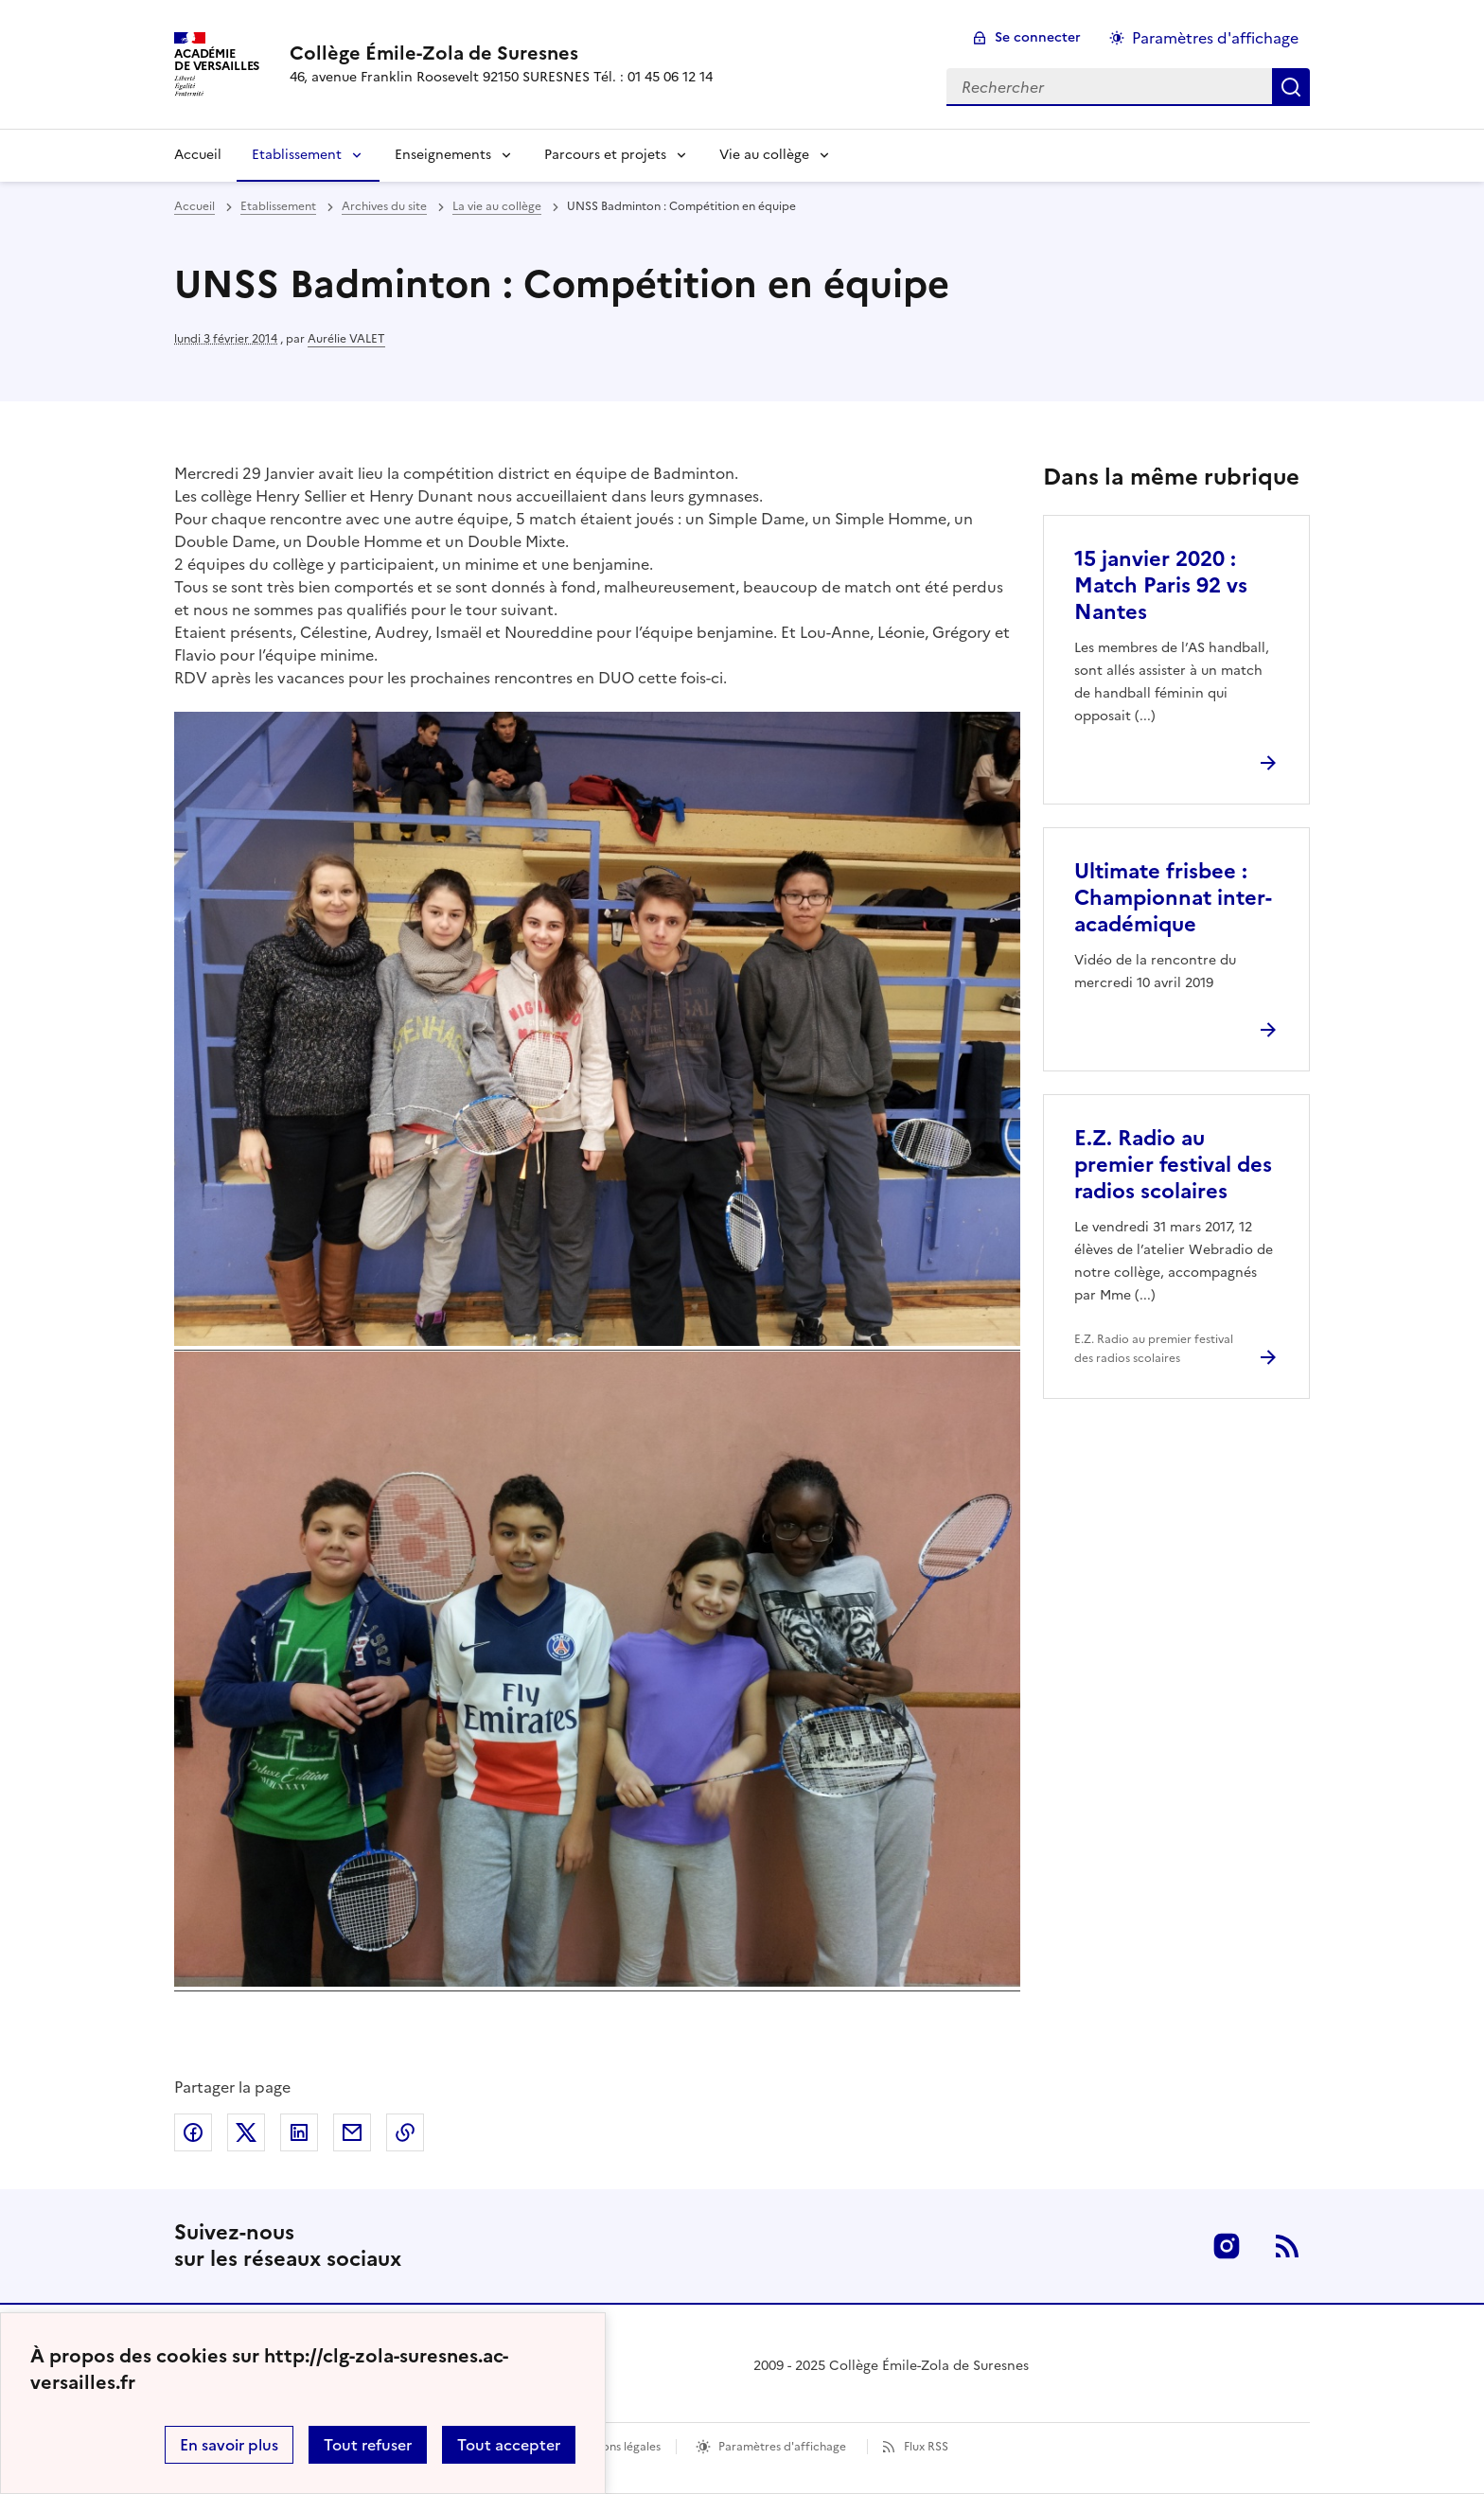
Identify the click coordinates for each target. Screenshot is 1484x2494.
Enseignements (443, 155)
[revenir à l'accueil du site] (501, 53)
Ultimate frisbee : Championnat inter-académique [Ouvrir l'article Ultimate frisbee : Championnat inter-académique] (1173, 898)
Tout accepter (508, 2444)
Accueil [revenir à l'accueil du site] (194, 206)
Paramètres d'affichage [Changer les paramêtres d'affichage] (1215, 38)
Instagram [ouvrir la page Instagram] (1226, 2246)
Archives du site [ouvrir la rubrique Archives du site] (384, 206)
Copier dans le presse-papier (405, 2132)
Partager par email (352, 2132)
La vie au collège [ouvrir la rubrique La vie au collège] (496, 206)
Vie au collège (764, 155)
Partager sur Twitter (246, 2132)
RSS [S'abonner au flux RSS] (1287, 2246)
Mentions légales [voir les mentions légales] (616, 2446)
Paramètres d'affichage (782, 2446)
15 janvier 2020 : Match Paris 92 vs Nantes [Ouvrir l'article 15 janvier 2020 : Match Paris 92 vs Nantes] (1160, 585)
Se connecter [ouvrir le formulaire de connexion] (1038, 37)
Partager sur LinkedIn (299, 2132)
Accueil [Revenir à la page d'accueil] (197, 155)
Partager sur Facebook (193, 2132)
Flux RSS (926, 2446)
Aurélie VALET (346, 338)
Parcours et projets (605, 155)
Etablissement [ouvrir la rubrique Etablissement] (278, 206)
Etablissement (297, 155)
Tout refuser (368, 2444)
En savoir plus (229, 2444)
